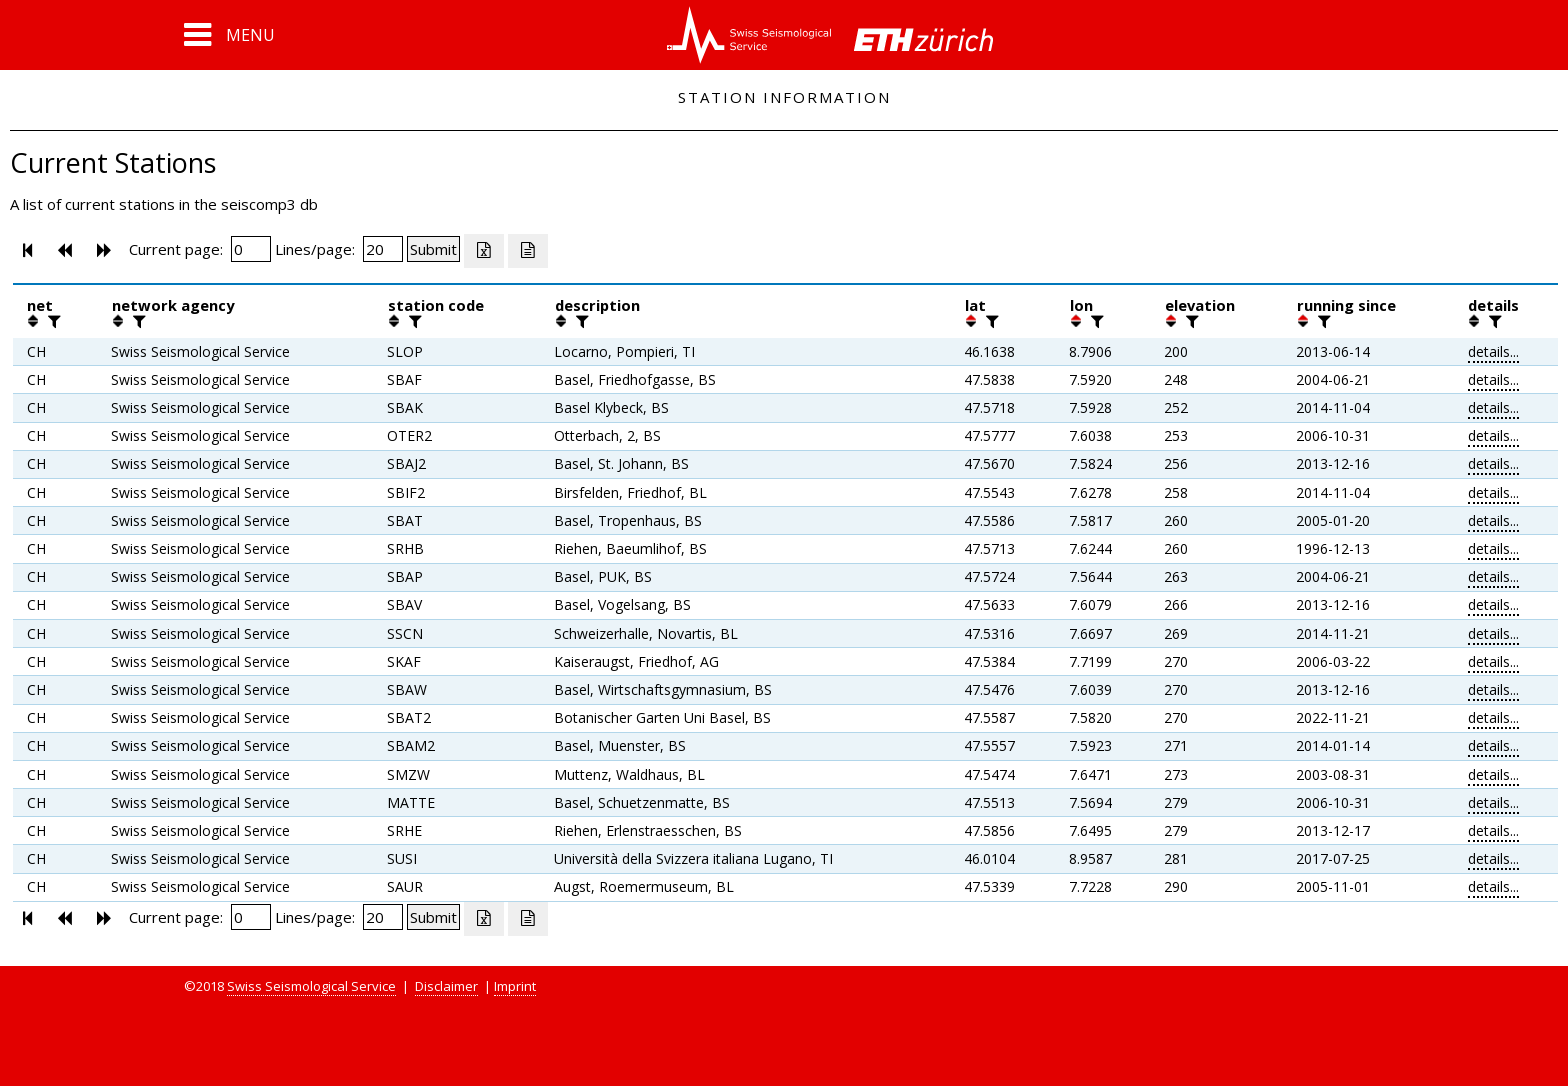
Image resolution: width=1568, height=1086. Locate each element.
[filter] (52, 321)
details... (1493, 351)
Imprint (515, 986)
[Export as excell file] (484, 251)
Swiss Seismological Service (311, 986)
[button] (229, 35)
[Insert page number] (251, 249)
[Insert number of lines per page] (383, 249)
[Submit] (433, 249)
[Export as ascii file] (528, 251)
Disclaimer (446, 986)
